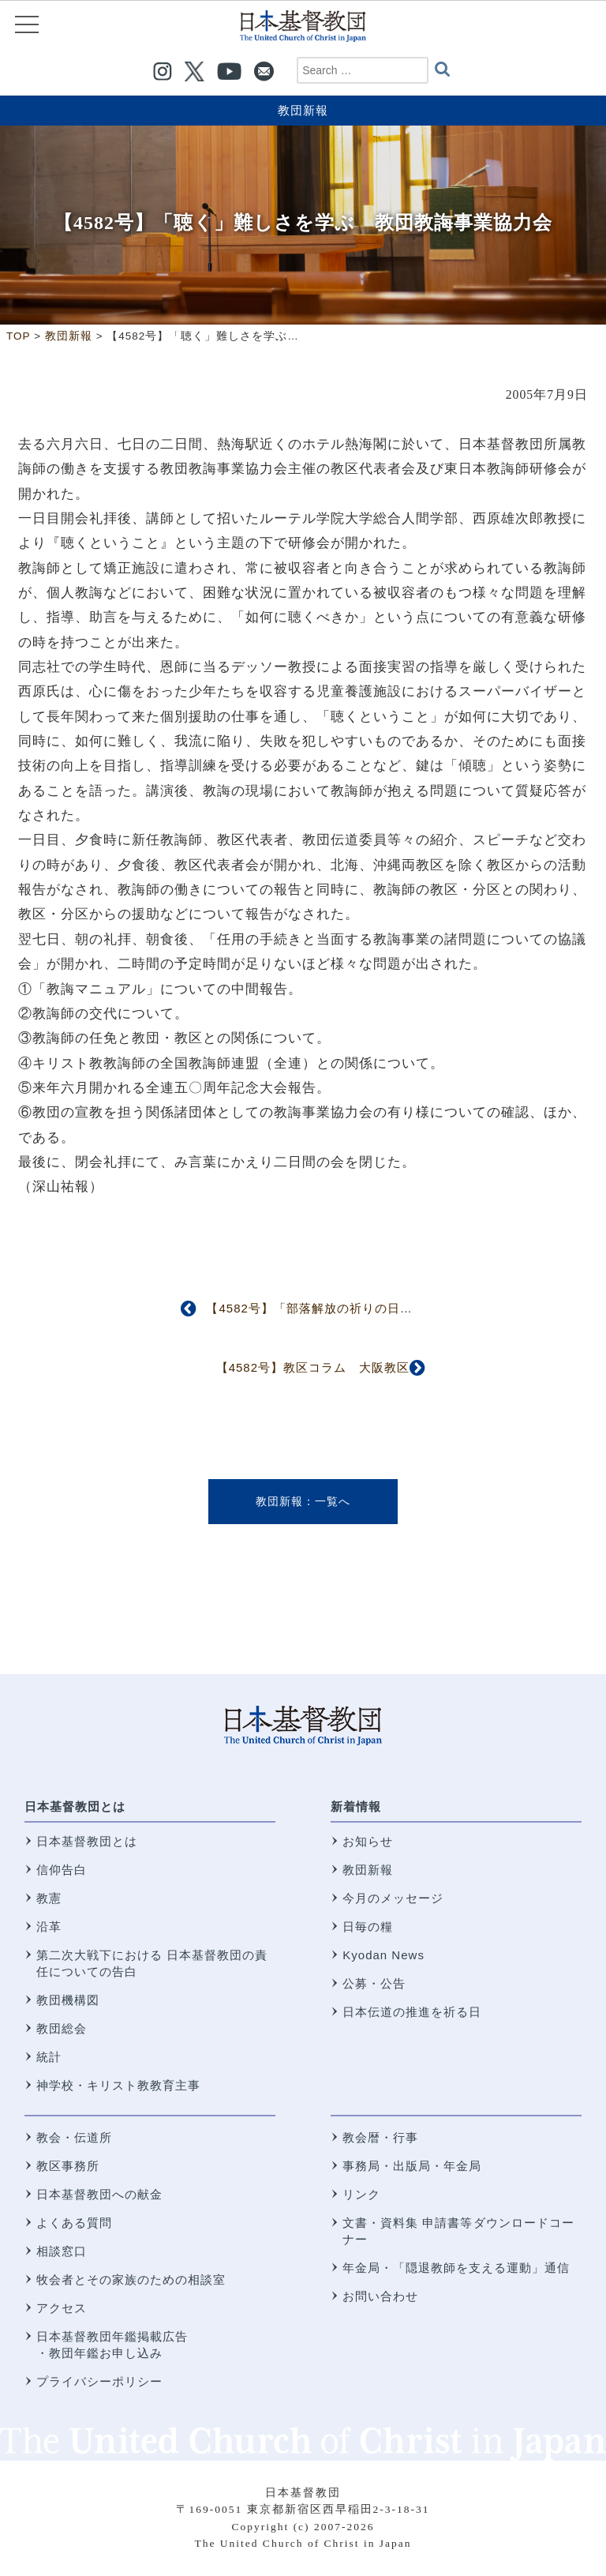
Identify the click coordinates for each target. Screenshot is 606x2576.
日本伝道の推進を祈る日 (411, 2011)
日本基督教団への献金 (99, 2194)
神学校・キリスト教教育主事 (118, 2085)
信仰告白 (61, 1869)
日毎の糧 (367, 1926)
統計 (49, 2056)
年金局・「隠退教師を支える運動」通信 (456, 2267)
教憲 (49, 1898)
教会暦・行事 (380, 2137)
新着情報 (356, 1806)
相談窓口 (61, 2251)
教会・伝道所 (74, 2137)
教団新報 (303, 110)
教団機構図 (67, 2000)
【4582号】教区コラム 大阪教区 (313, 1367)
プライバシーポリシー (99, 2381)
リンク (361, 2194)
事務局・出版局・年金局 (411, 2165)
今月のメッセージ (392, 1898)
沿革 (49, 1926)
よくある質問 (74, 2222)
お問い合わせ (380, 2296)
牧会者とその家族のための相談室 (131, 2279)
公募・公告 (374, 1983)
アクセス (61, 2308)
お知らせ (367, 1841)
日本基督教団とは (74, 1806)
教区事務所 (67, 2165)
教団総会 (61, 2028)
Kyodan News (383, 1955)
